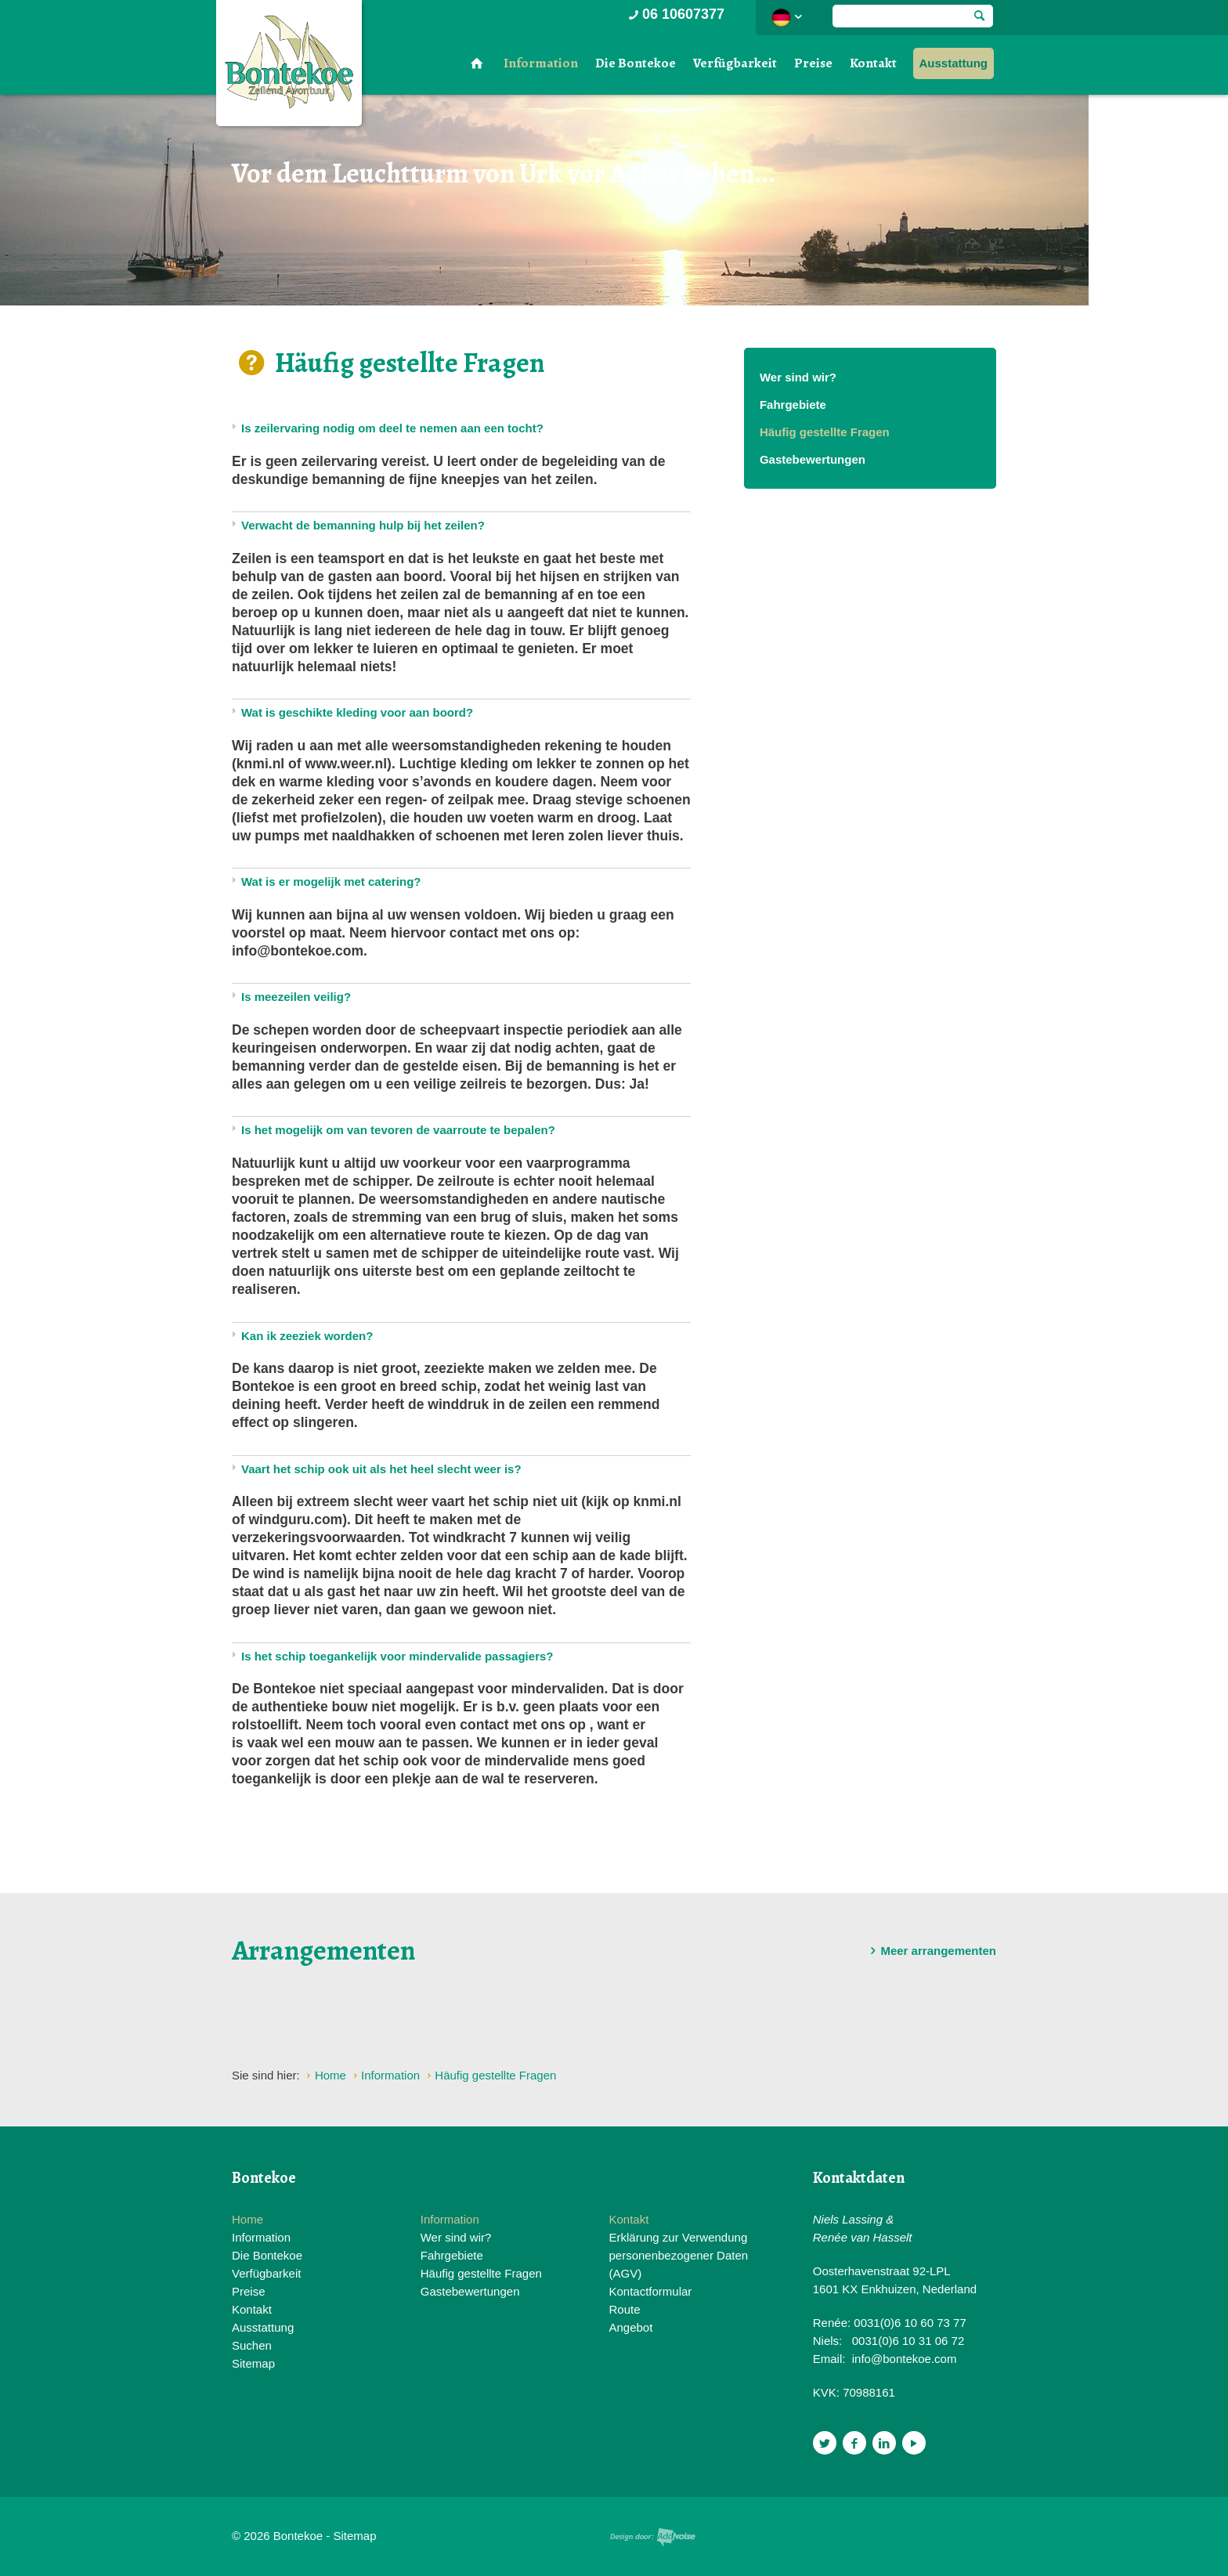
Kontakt (873, 63)
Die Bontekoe (635, 63)
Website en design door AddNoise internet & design (652, 2537)
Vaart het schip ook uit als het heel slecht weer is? (381, 1469)
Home (247, 2219)
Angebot (630, 2327)
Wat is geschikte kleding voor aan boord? (357, 712)
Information (541, 63)
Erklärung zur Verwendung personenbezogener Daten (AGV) (678, 2255)
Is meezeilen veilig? (296, 996)
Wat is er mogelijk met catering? (331, 881)
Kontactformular (650, 2291)
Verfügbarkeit (735, 63)
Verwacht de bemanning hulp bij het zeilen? (363, 525)
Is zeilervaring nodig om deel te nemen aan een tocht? (392, 428)
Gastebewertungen (812, 459)
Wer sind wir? (798, 377)
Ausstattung (953, 63)
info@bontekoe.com (904, 2358)
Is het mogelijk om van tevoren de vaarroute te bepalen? (398, 1129)
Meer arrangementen (930, 1951)
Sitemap (253, 2363)
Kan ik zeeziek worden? (307, 1335)
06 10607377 (675, 14)
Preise (813, 63)
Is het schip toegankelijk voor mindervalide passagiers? (397, 1656)
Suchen (252, 2345)
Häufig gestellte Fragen (825, 432)
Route (624, 2309)
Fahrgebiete (793, 404)
